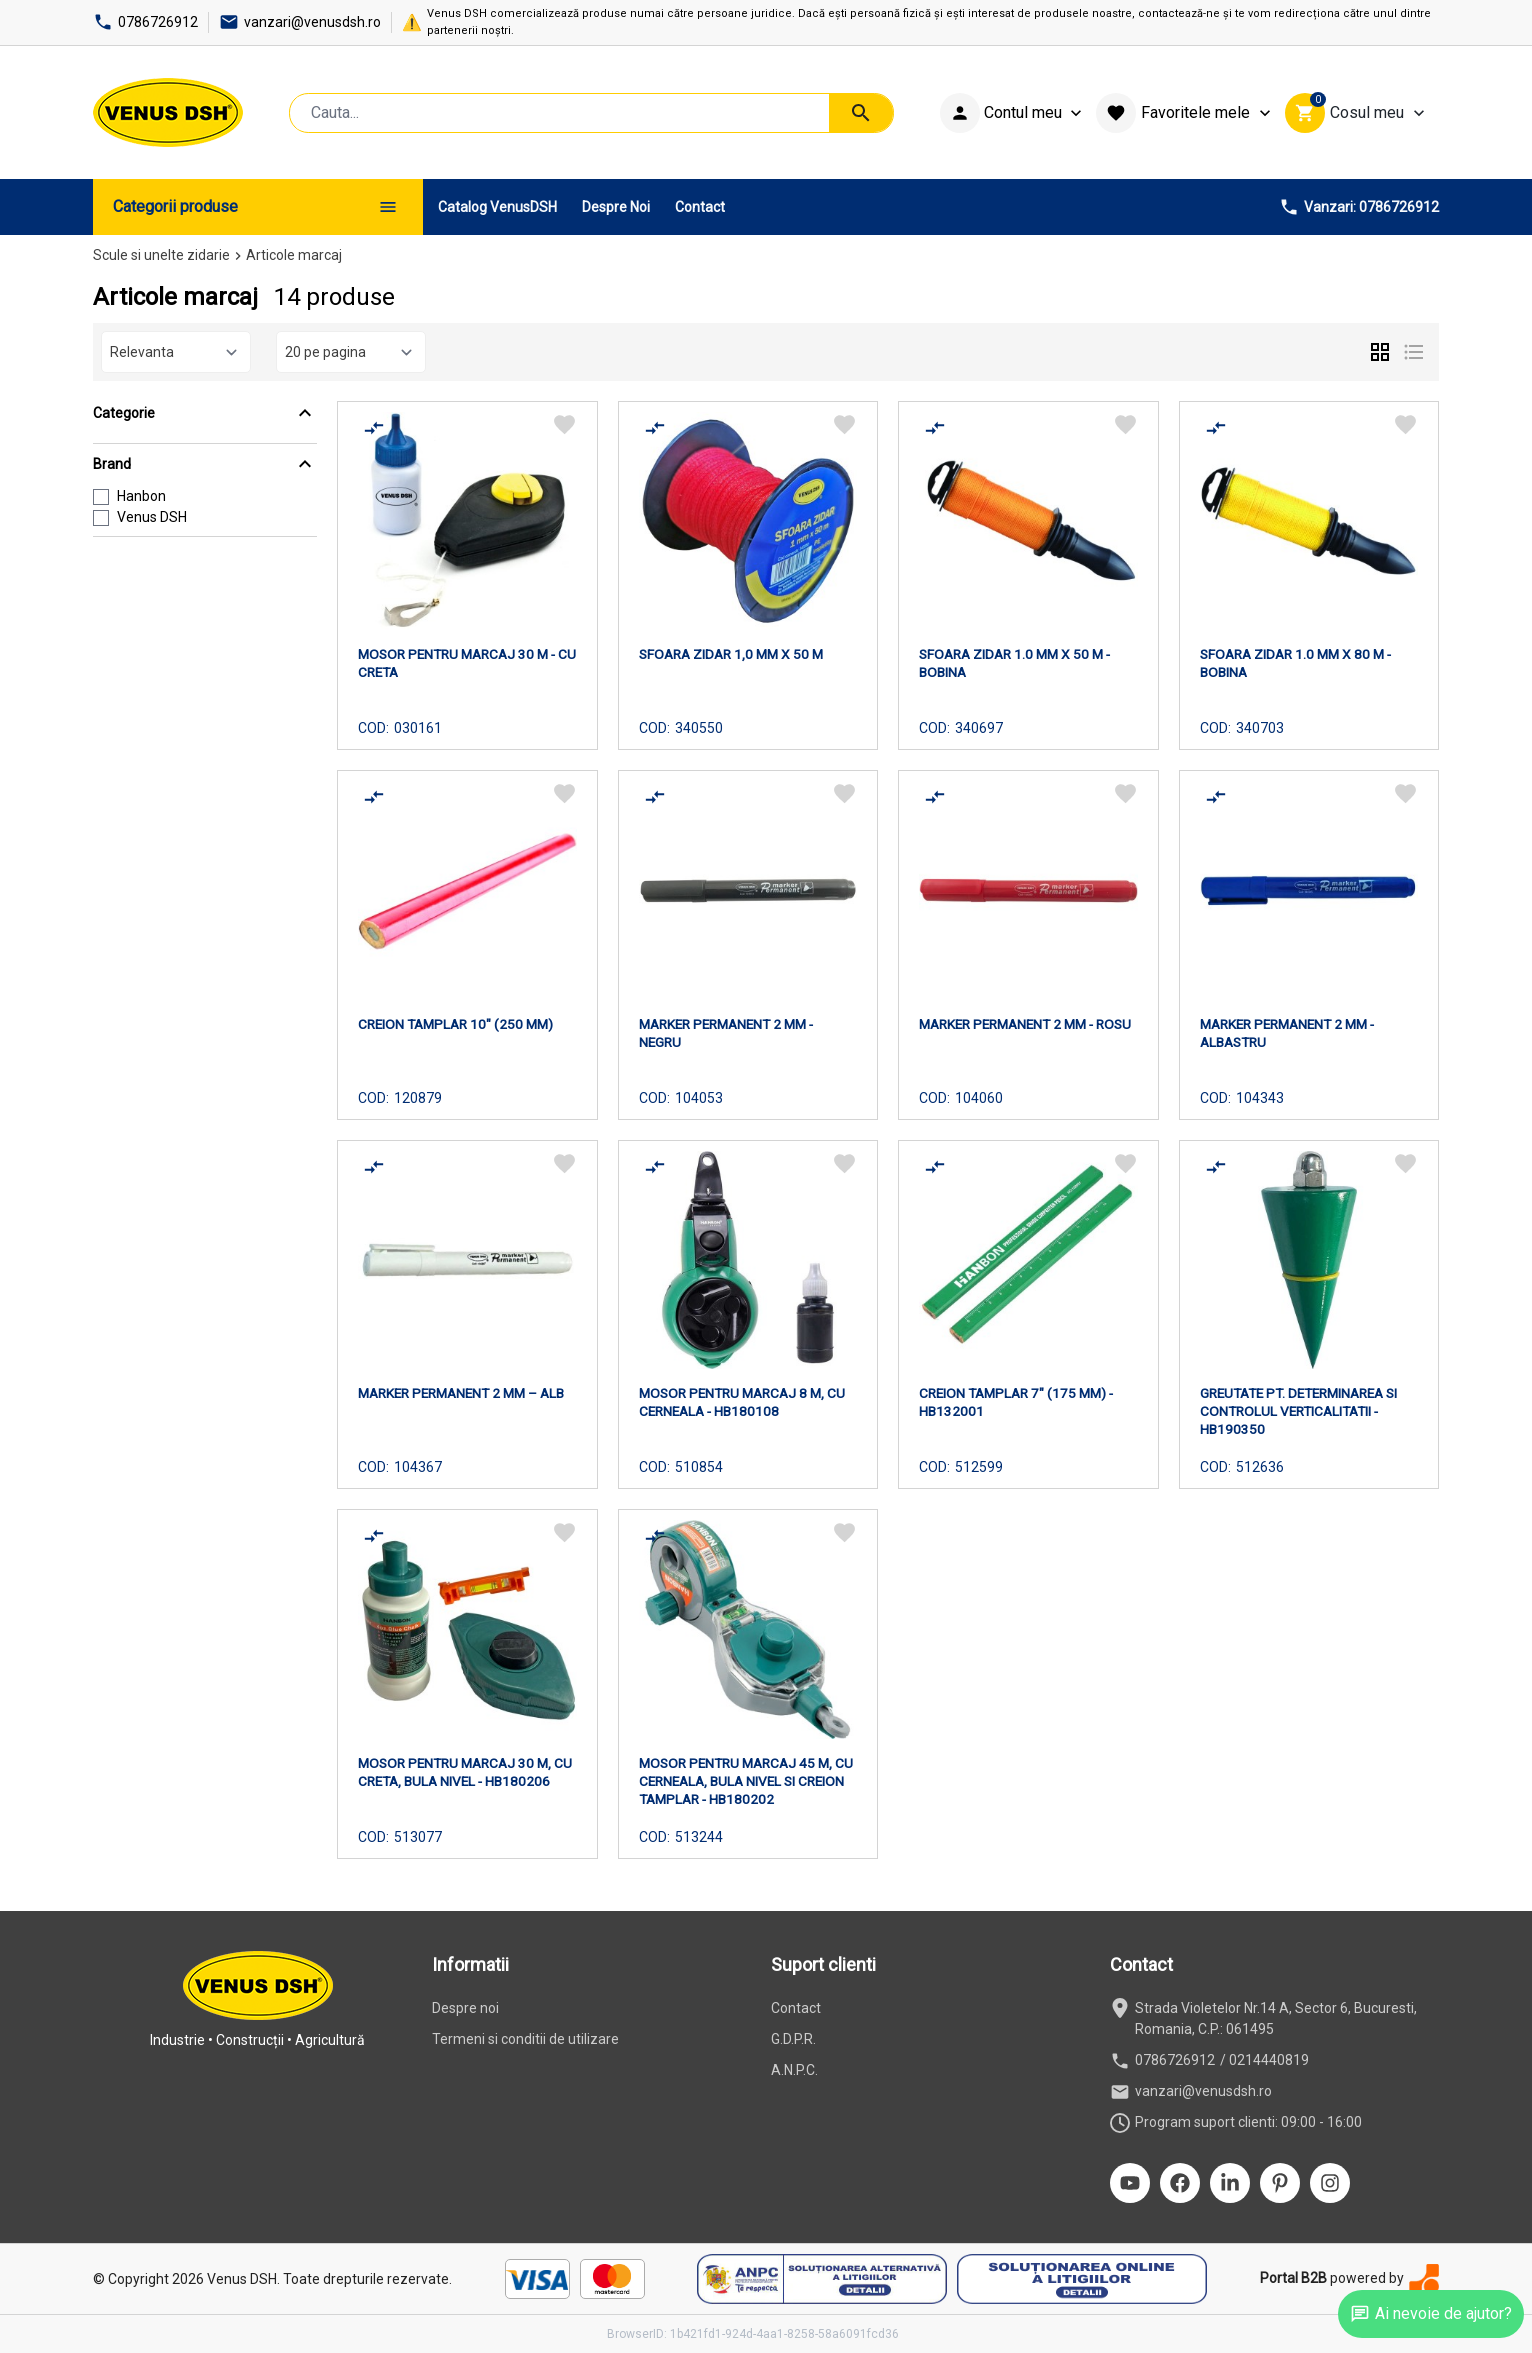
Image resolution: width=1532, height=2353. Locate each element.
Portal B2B (1293, 2278)
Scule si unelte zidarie (161, 255)
